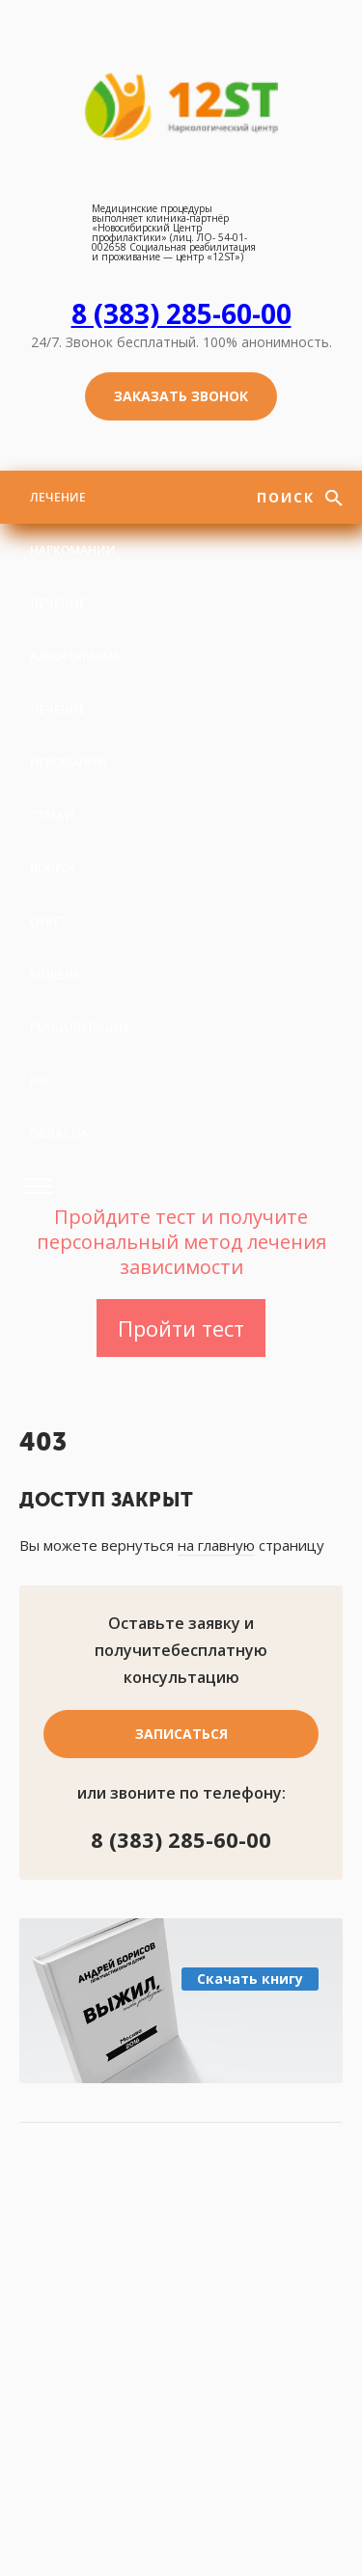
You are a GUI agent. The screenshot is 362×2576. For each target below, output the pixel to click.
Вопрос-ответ (56, 895)
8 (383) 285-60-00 (181, 313)
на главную (216, 1545)
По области (58, 1107)
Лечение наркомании (73, 523)
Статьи (52, 815)
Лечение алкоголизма (75, 629)
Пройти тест (181, 1328)
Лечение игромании (68, 736)
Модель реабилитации (79, 1001)
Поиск (288, 497)
